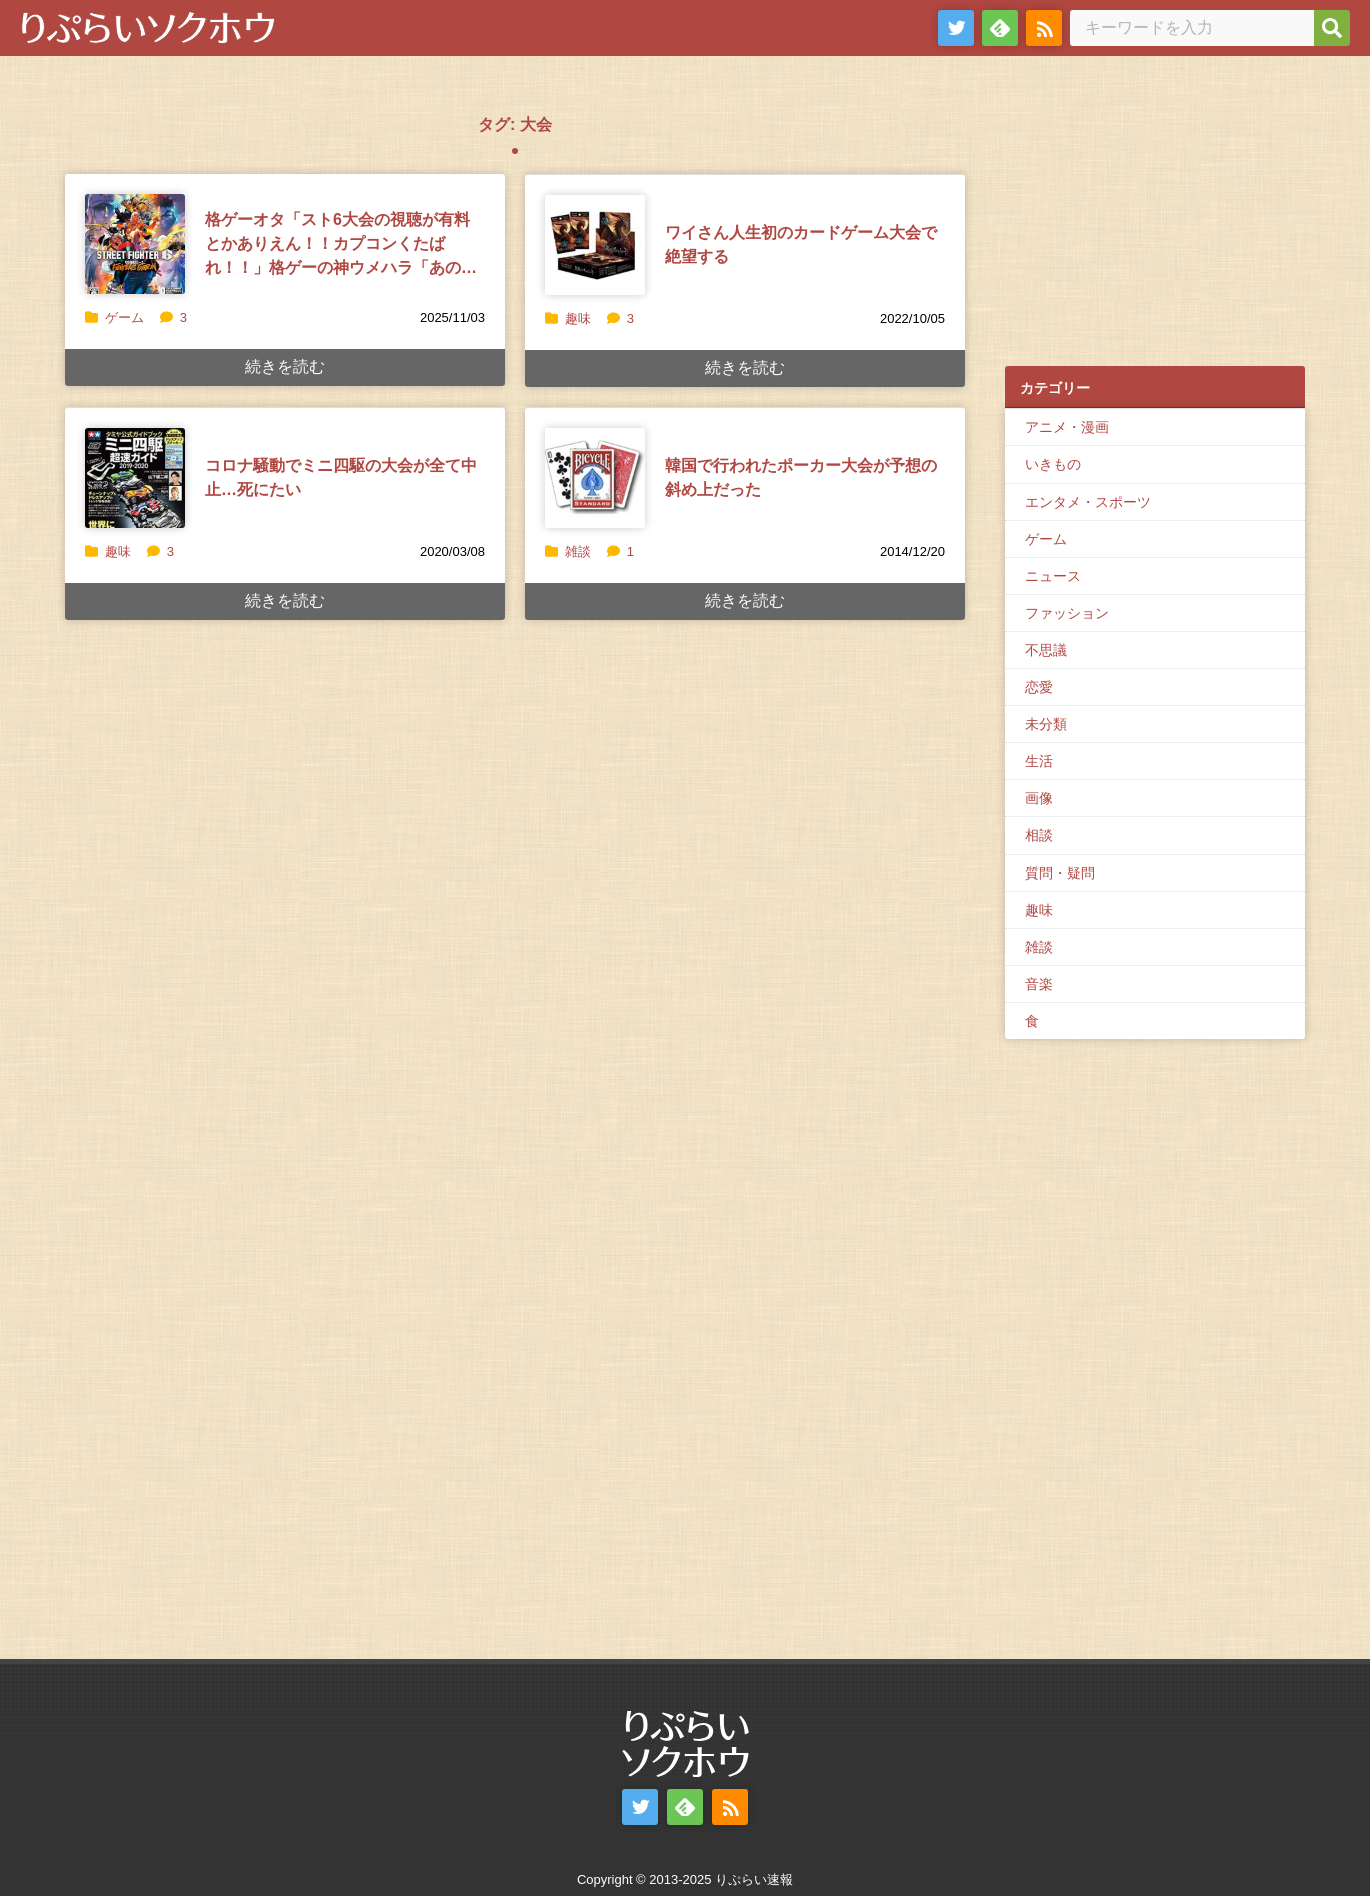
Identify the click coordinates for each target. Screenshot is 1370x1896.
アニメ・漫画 (1067, 427)
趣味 (578, 318)
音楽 (1039, 984)
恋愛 (1039, 687)
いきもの (1053, 464)
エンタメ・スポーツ (1088, 502)
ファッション (1067, 613)
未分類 (1046, 724)
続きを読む (285, 366)
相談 (1039, 835)
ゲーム (124, 317)
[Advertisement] (1155, 221)
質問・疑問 (1060, 873)
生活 (1039, 761)
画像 (1039, 798)
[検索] (1332, 28)
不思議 (1046, 650)
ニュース (1053, 576)
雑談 (578, 551)
